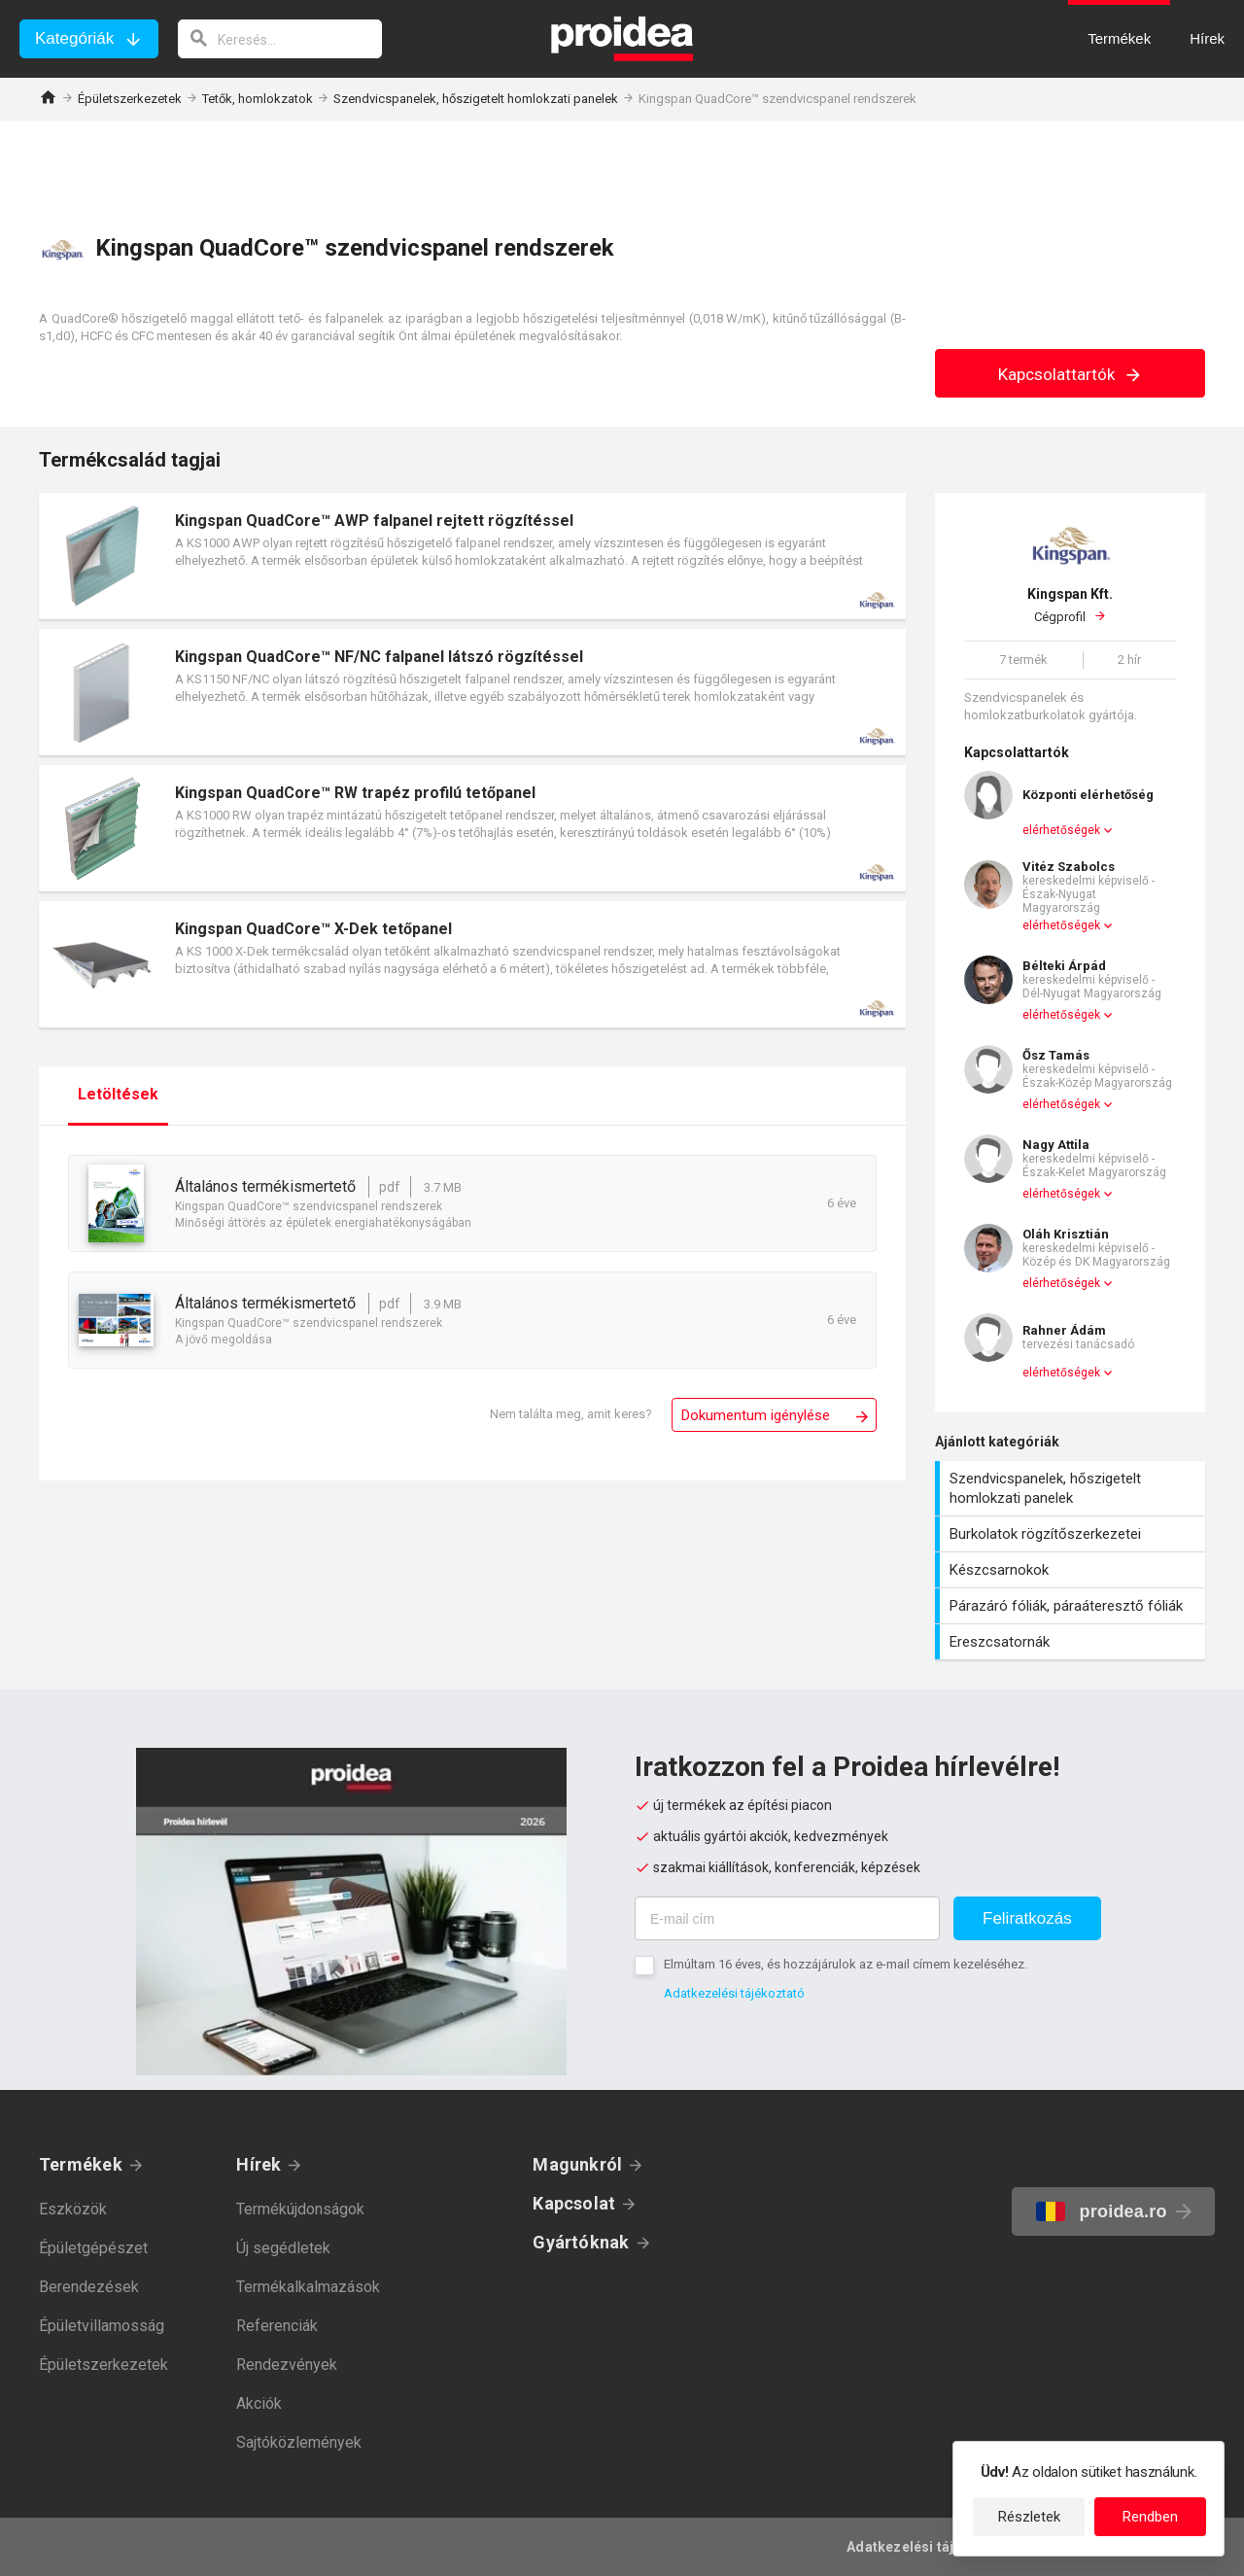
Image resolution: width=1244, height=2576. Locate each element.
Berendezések (89, 2287)
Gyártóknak (581, 2242)
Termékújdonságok (300, 2209)
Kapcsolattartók (1070, 374)
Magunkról (577, 2164)
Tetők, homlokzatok (257, 98)
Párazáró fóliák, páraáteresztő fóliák (1072, 1605)
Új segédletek (283, 2248)
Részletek (1029, 2516)
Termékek (80, 2164)
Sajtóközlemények (299, 2442)
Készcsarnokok (1072, 1569)
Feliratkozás (1027, 1918)
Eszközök (73, 2209)
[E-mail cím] (787, 1918)
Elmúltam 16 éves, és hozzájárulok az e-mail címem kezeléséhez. (845, 1964)
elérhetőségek (1061, 830)
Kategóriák (74, 38)
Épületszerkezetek (130, 98)
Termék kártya (472, 556)
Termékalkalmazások (308, 2287)
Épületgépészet (93, 2248)
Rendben (1150, 2516)
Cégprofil (1070, 604)
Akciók (259, 2403)
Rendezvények (286, 2364)
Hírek (258, 2164)
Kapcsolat (574, 2203)
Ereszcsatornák (1072, 1641)
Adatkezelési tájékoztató (734, 1993)
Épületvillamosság (101, 2325)
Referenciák (277, 2325)
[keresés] (280, 38)
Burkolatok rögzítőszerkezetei (1072, 1533)
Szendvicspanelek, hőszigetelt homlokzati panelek (475, 98)
